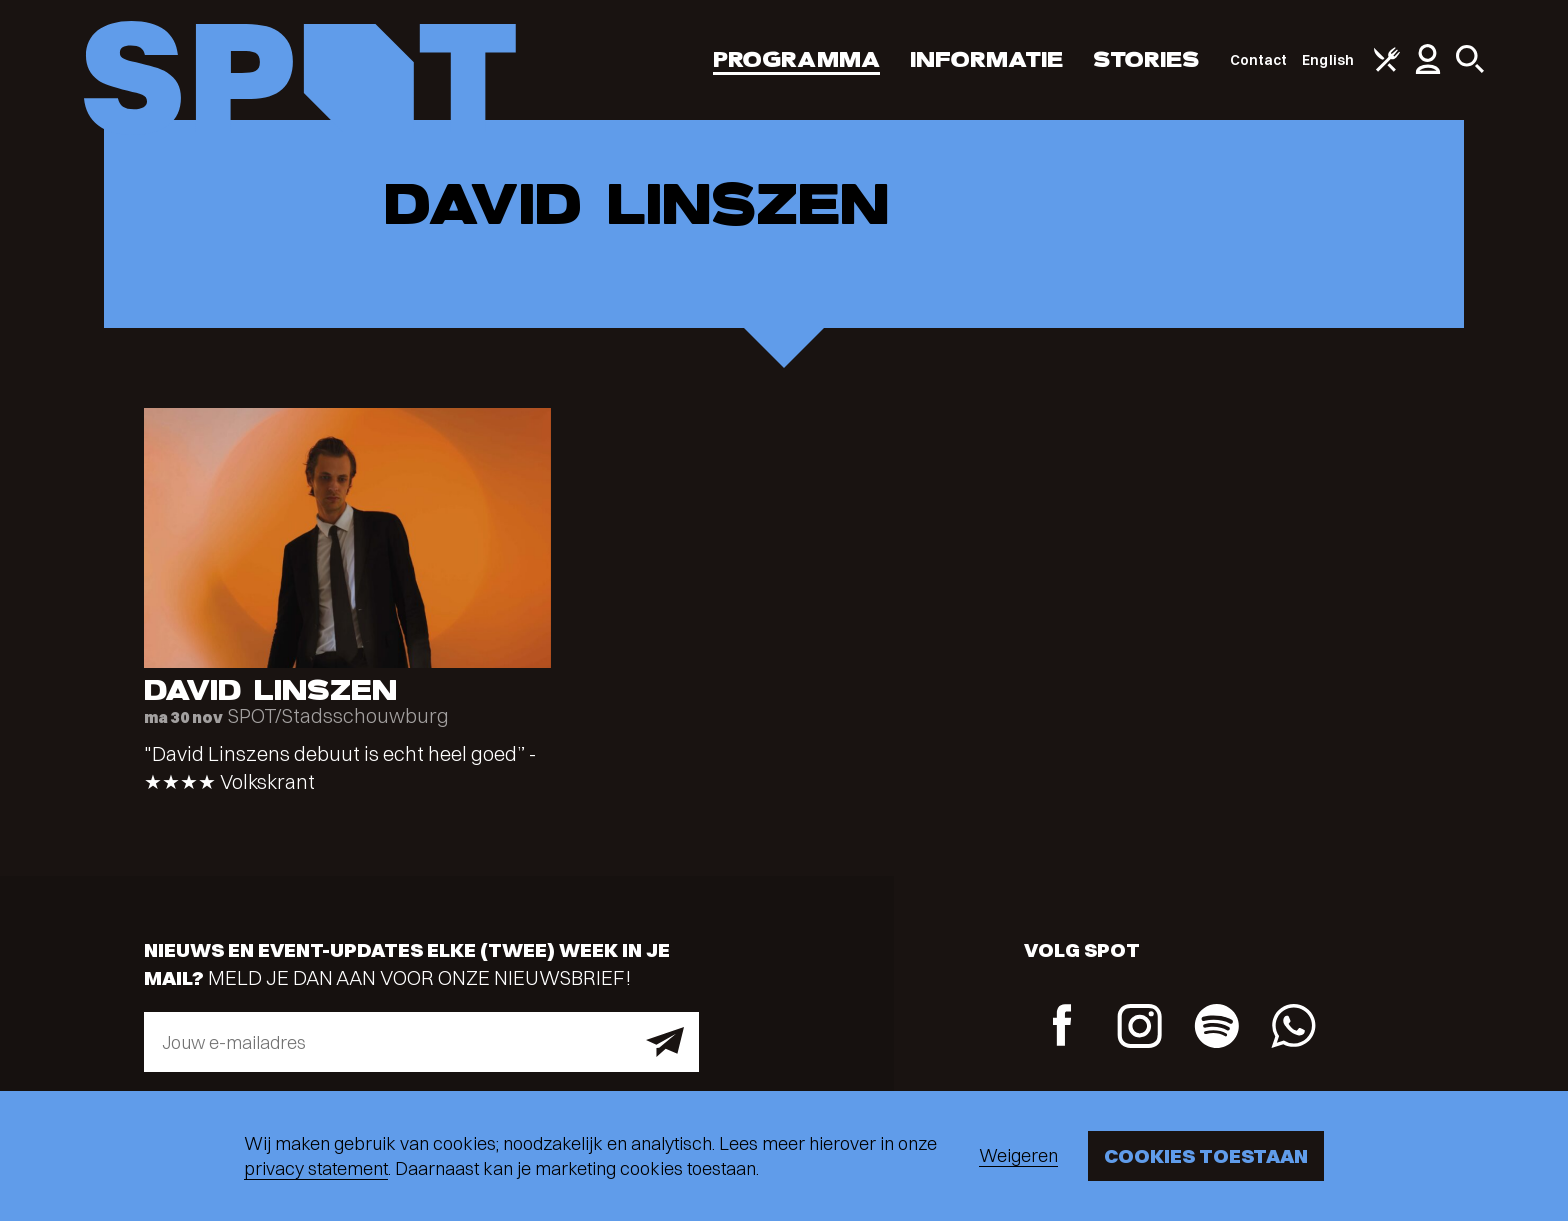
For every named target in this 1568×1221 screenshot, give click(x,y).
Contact (1259, 60)
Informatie (986, 59)
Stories (1146, 59)
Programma (796, 59)
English (1328, 60)
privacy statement (316, 1168)
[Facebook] (1062, 1027)
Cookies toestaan (1206, 1155)
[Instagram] (1139, 1028)
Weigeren (1018, 1155)
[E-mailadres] (421, 1042)
